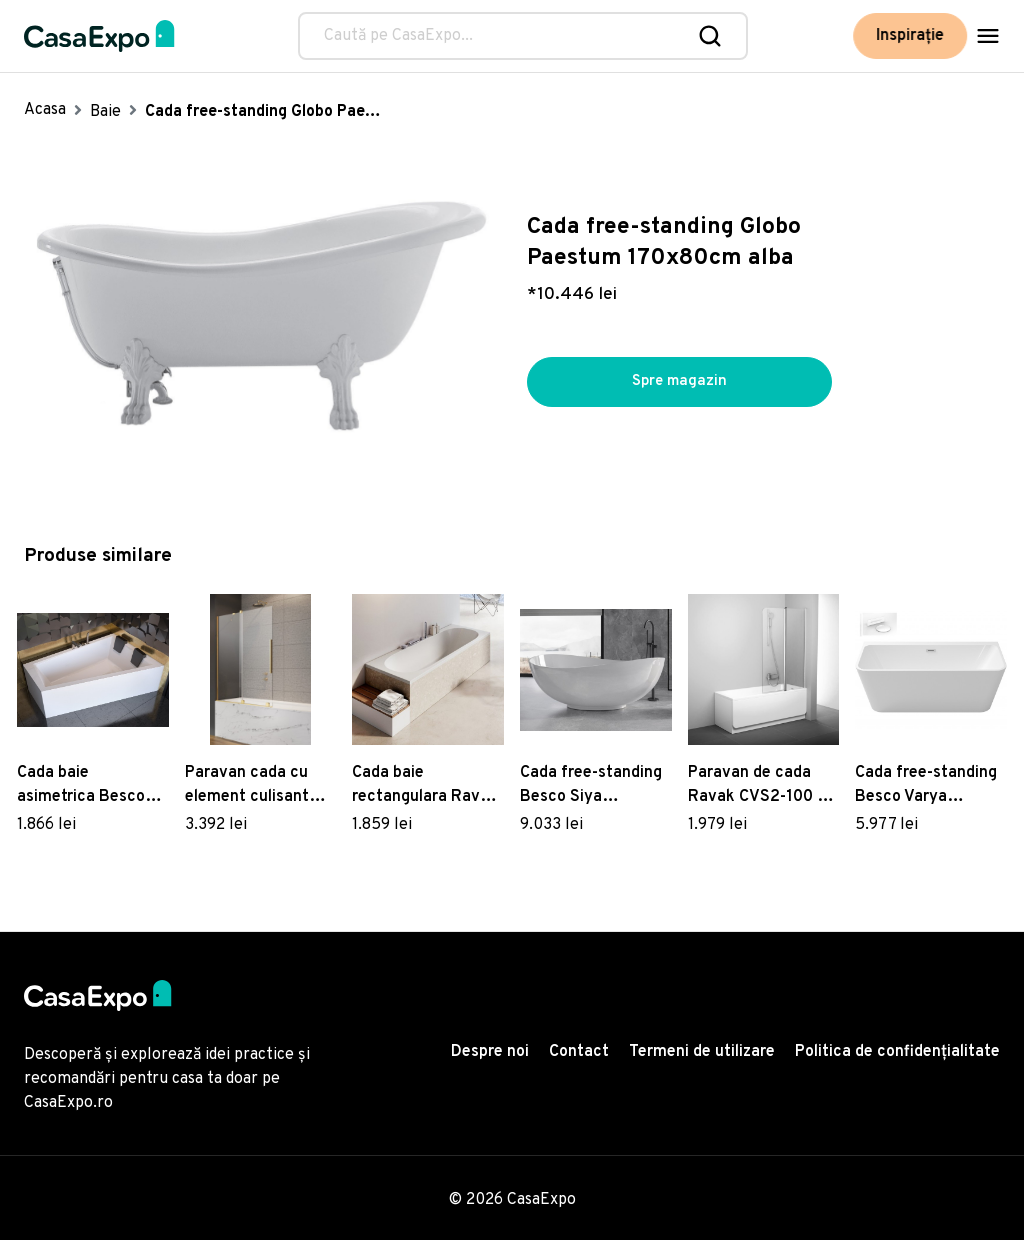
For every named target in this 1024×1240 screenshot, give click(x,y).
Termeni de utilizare (702, 1052)
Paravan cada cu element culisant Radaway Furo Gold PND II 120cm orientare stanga (255, 786)
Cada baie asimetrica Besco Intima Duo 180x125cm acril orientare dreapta (82, 786)
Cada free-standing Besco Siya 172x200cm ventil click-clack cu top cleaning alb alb (591, 786)
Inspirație (915, 36)
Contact (579, 1052)
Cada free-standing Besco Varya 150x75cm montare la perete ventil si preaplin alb (927, 786)
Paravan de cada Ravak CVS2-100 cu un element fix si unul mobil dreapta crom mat (761, 786)
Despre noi (490, 1052)
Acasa (45, 110)
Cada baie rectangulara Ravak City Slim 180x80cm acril (426, 786)
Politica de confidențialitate (897, 1052)
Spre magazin (680, 382)
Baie (105, 112)
